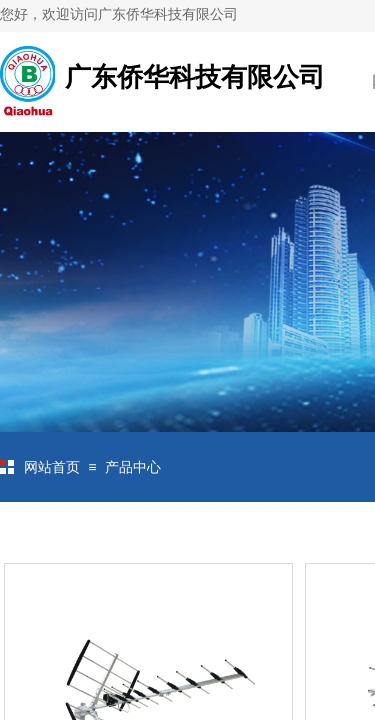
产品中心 (133, 467)
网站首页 (52, 467)
